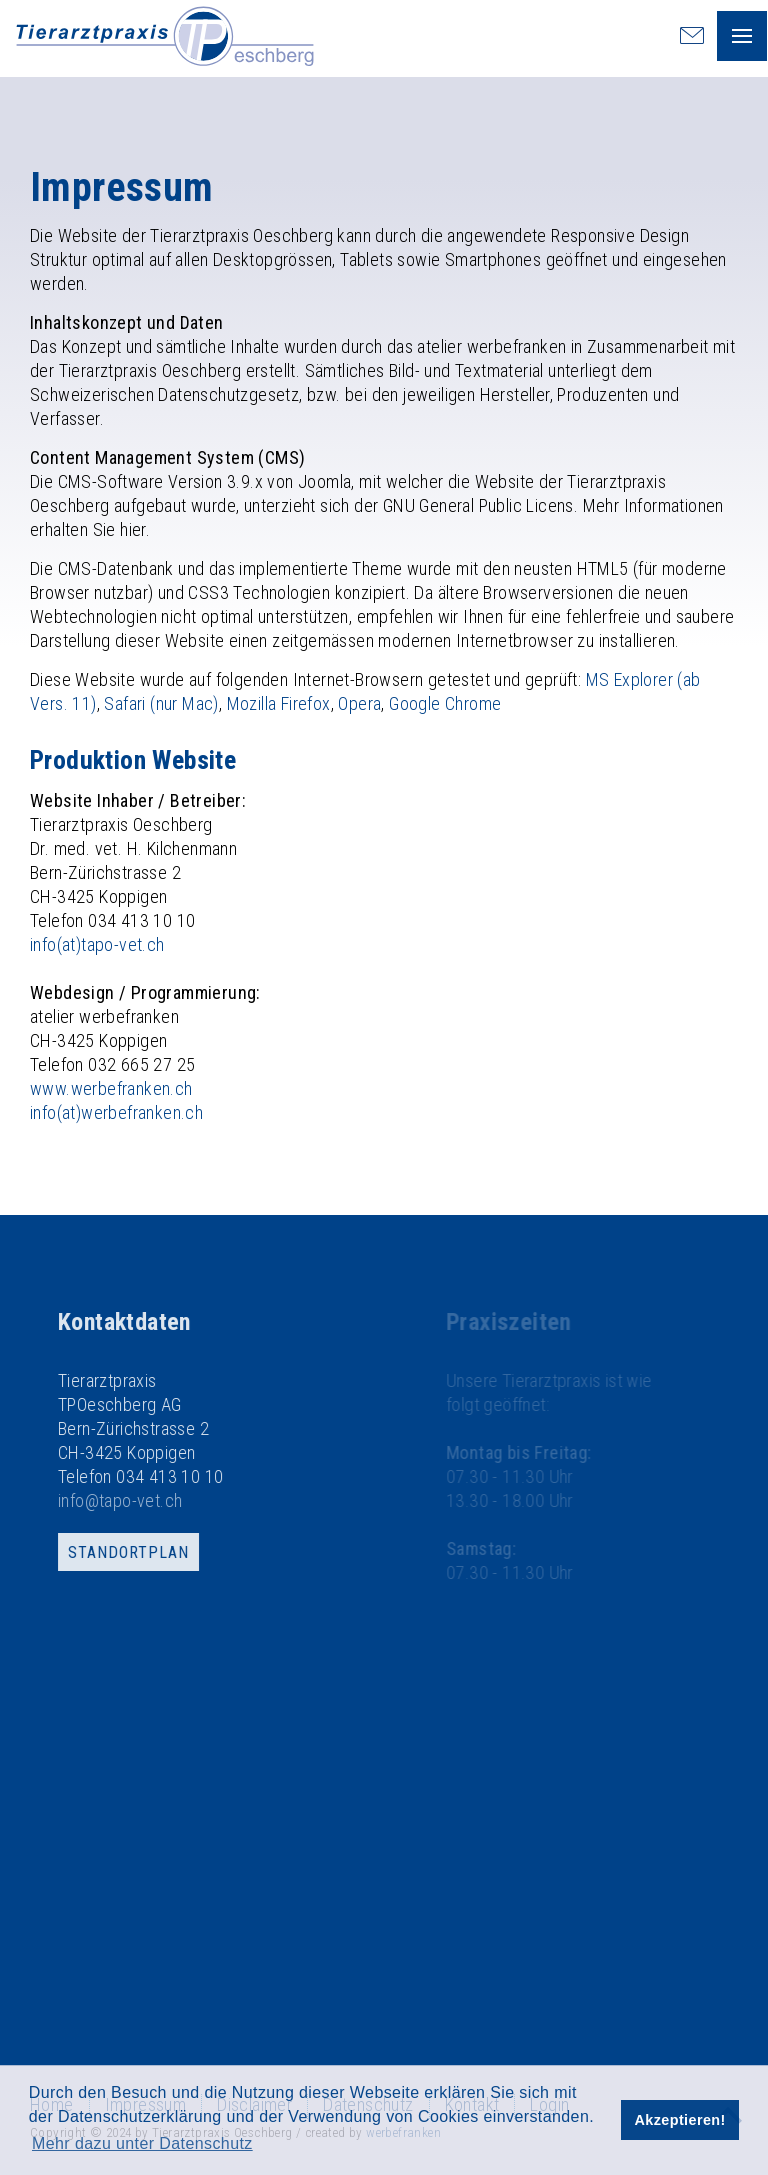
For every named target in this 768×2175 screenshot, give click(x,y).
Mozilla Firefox (279, 703)
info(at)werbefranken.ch (116, 1112)
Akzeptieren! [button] (680, 2120)
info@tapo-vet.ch (160, 1500)
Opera (359, 703)
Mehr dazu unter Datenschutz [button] (142, 2143)
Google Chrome (445, 703)
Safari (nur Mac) (161, 703)
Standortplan (168, 1552)
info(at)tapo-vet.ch (97, 944)
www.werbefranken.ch (111, 1088)
